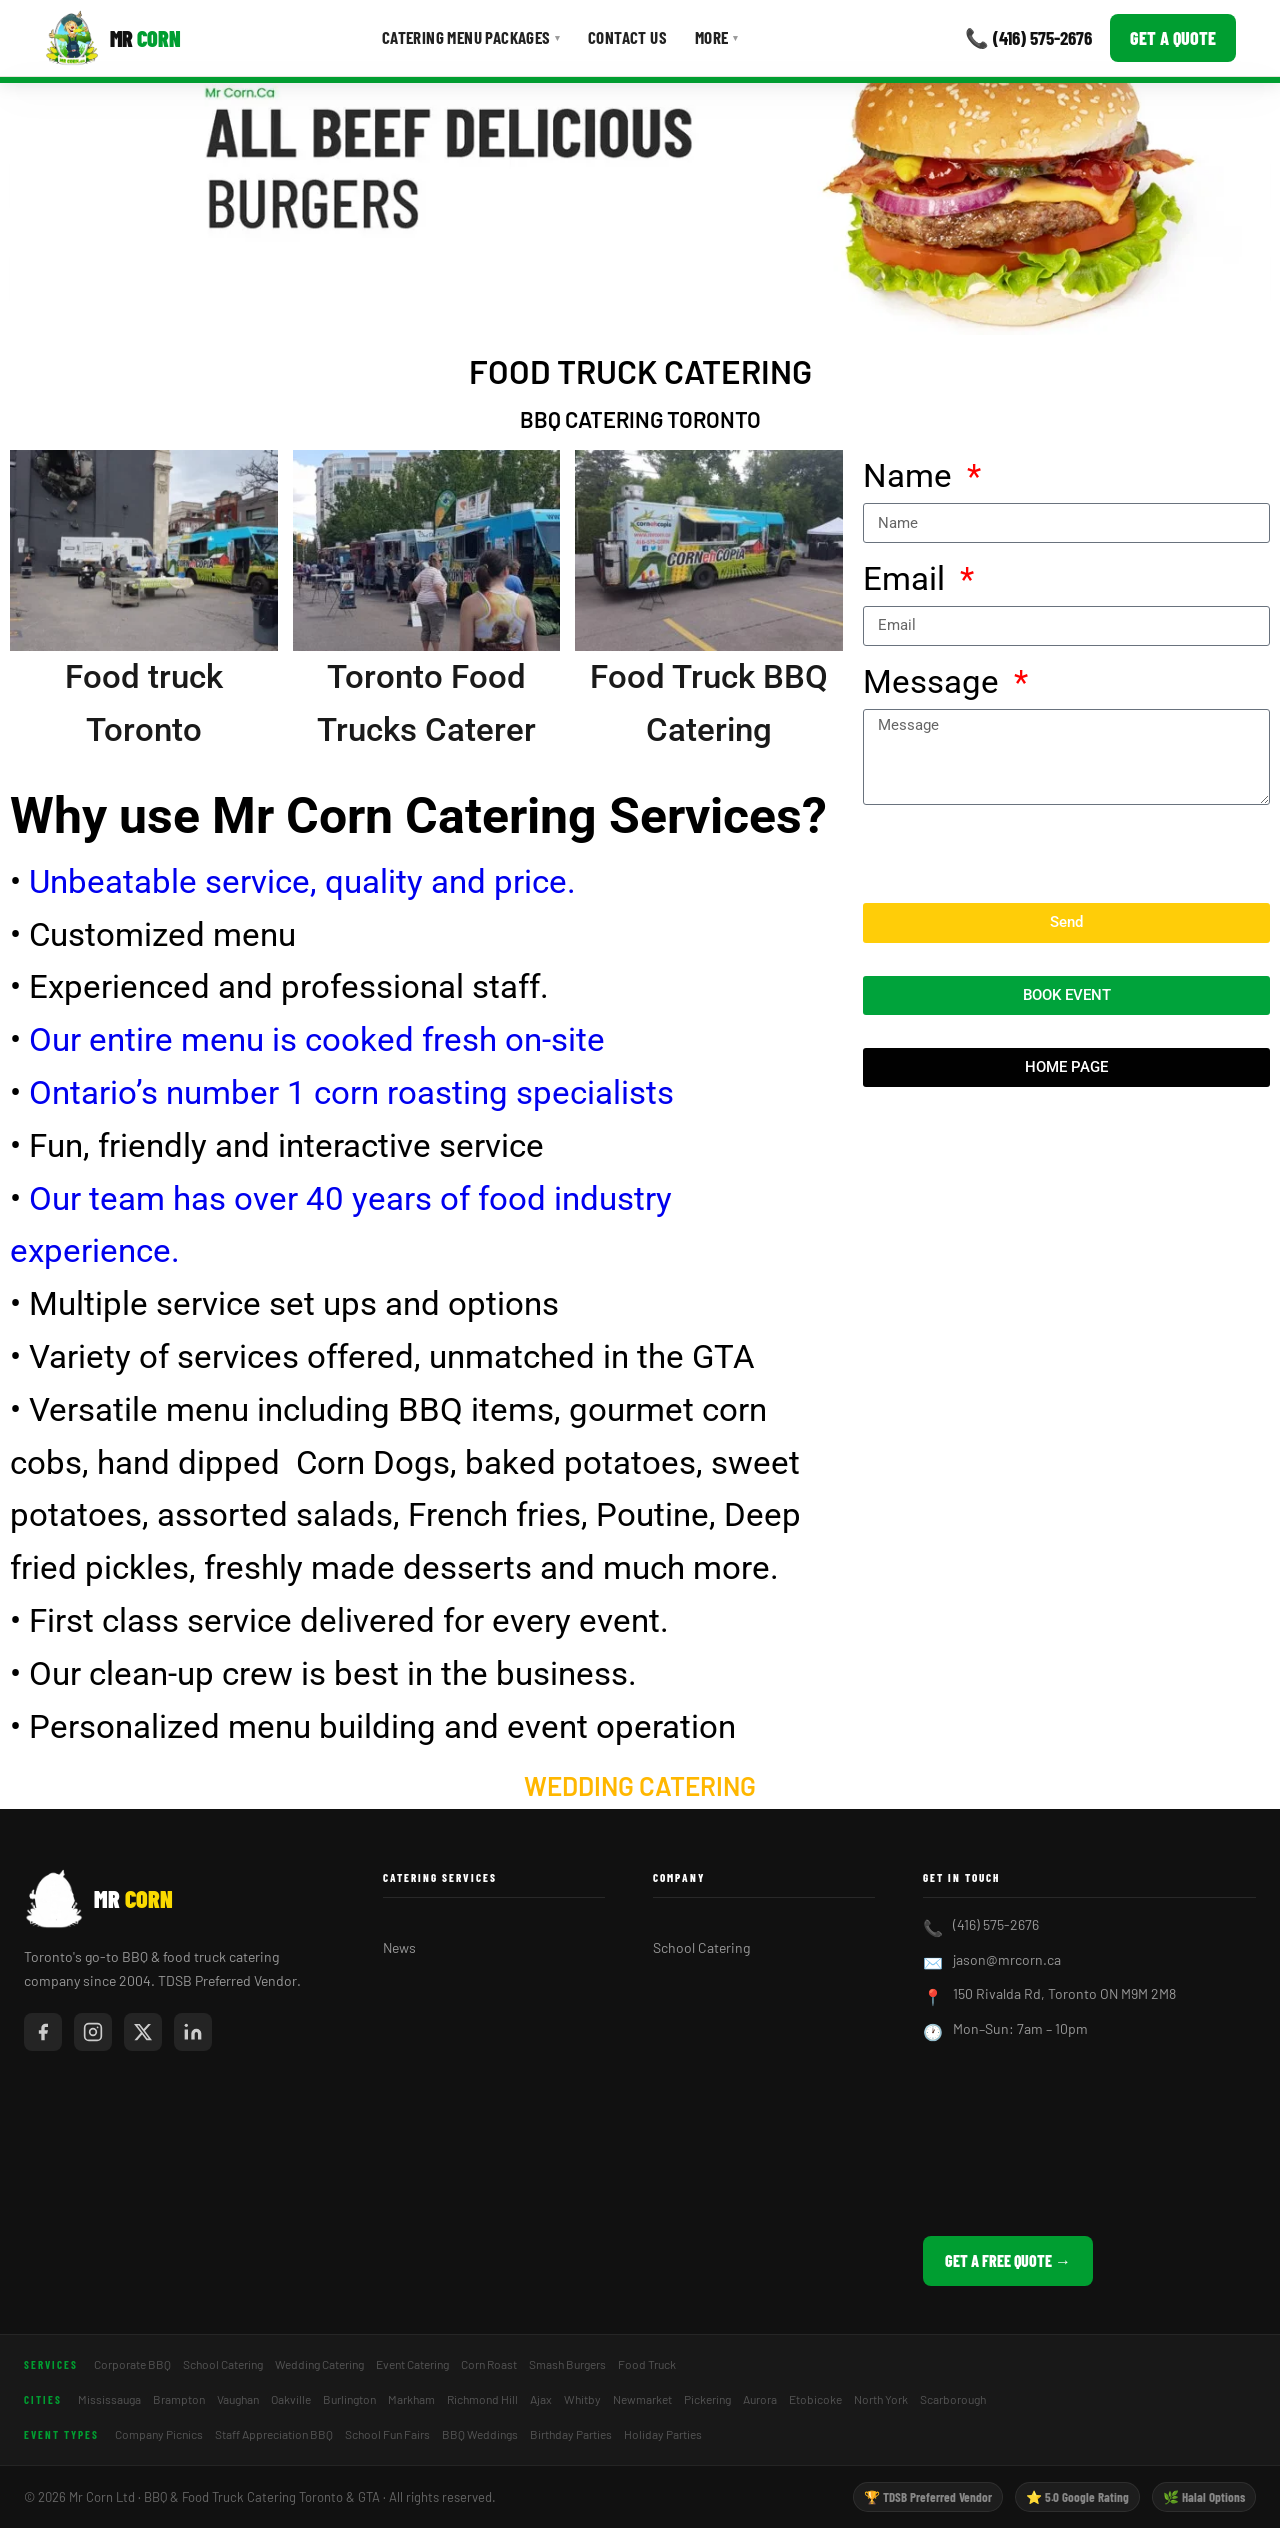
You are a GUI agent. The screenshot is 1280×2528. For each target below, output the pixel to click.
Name (911, 475)
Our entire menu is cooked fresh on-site (317, 1039)
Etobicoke (815, 2399)
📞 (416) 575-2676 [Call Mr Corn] (1028, 37)
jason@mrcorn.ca (1007, 1959)
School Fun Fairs (387, 2434)
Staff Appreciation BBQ (274, 2434)
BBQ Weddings (480, 2434)
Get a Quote (1173, 38)
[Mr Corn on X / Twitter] (143, 2032)
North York (881, 2399)
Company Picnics (159, 2434)
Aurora (760, 2399)
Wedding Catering (640, 1785)
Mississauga (109, 2399)
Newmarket (642, 2399)
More (716, 37)
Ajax (541, 2399)
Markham (411, 2399)
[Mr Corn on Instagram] (93, 2032)
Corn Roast (489, 2364)
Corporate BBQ (132, 2364)
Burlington (349, 2399)
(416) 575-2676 (996, 1924)
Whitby (582, 2399)
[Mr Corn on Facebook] (43, 2032)
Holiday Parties (663, 2434)
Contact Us (627, 37)
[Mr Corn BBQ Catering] (112, 38)
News (399, 1947)
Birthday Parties (571, 2434)
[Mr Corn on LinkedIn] (193, 2032)
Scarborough (953, 2399)
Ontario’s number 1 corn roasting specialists (351, 1092)
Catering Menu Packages (471, 37)
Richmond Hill (482, 2399)
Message (935, 681)
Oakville (291, 2399)
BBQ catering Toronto (640, 419)
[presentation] (1015, 854)
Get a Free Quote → (1008, 2260)
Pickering (707, 2399)
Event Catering (412, 2364)
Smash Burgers (567, 2364)
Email (908, 578)
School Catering (701, 1947)
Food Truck (647, 2364)
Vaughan (238, 2399)
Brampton (179, 2399)
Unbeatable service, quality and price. (298, 881)
